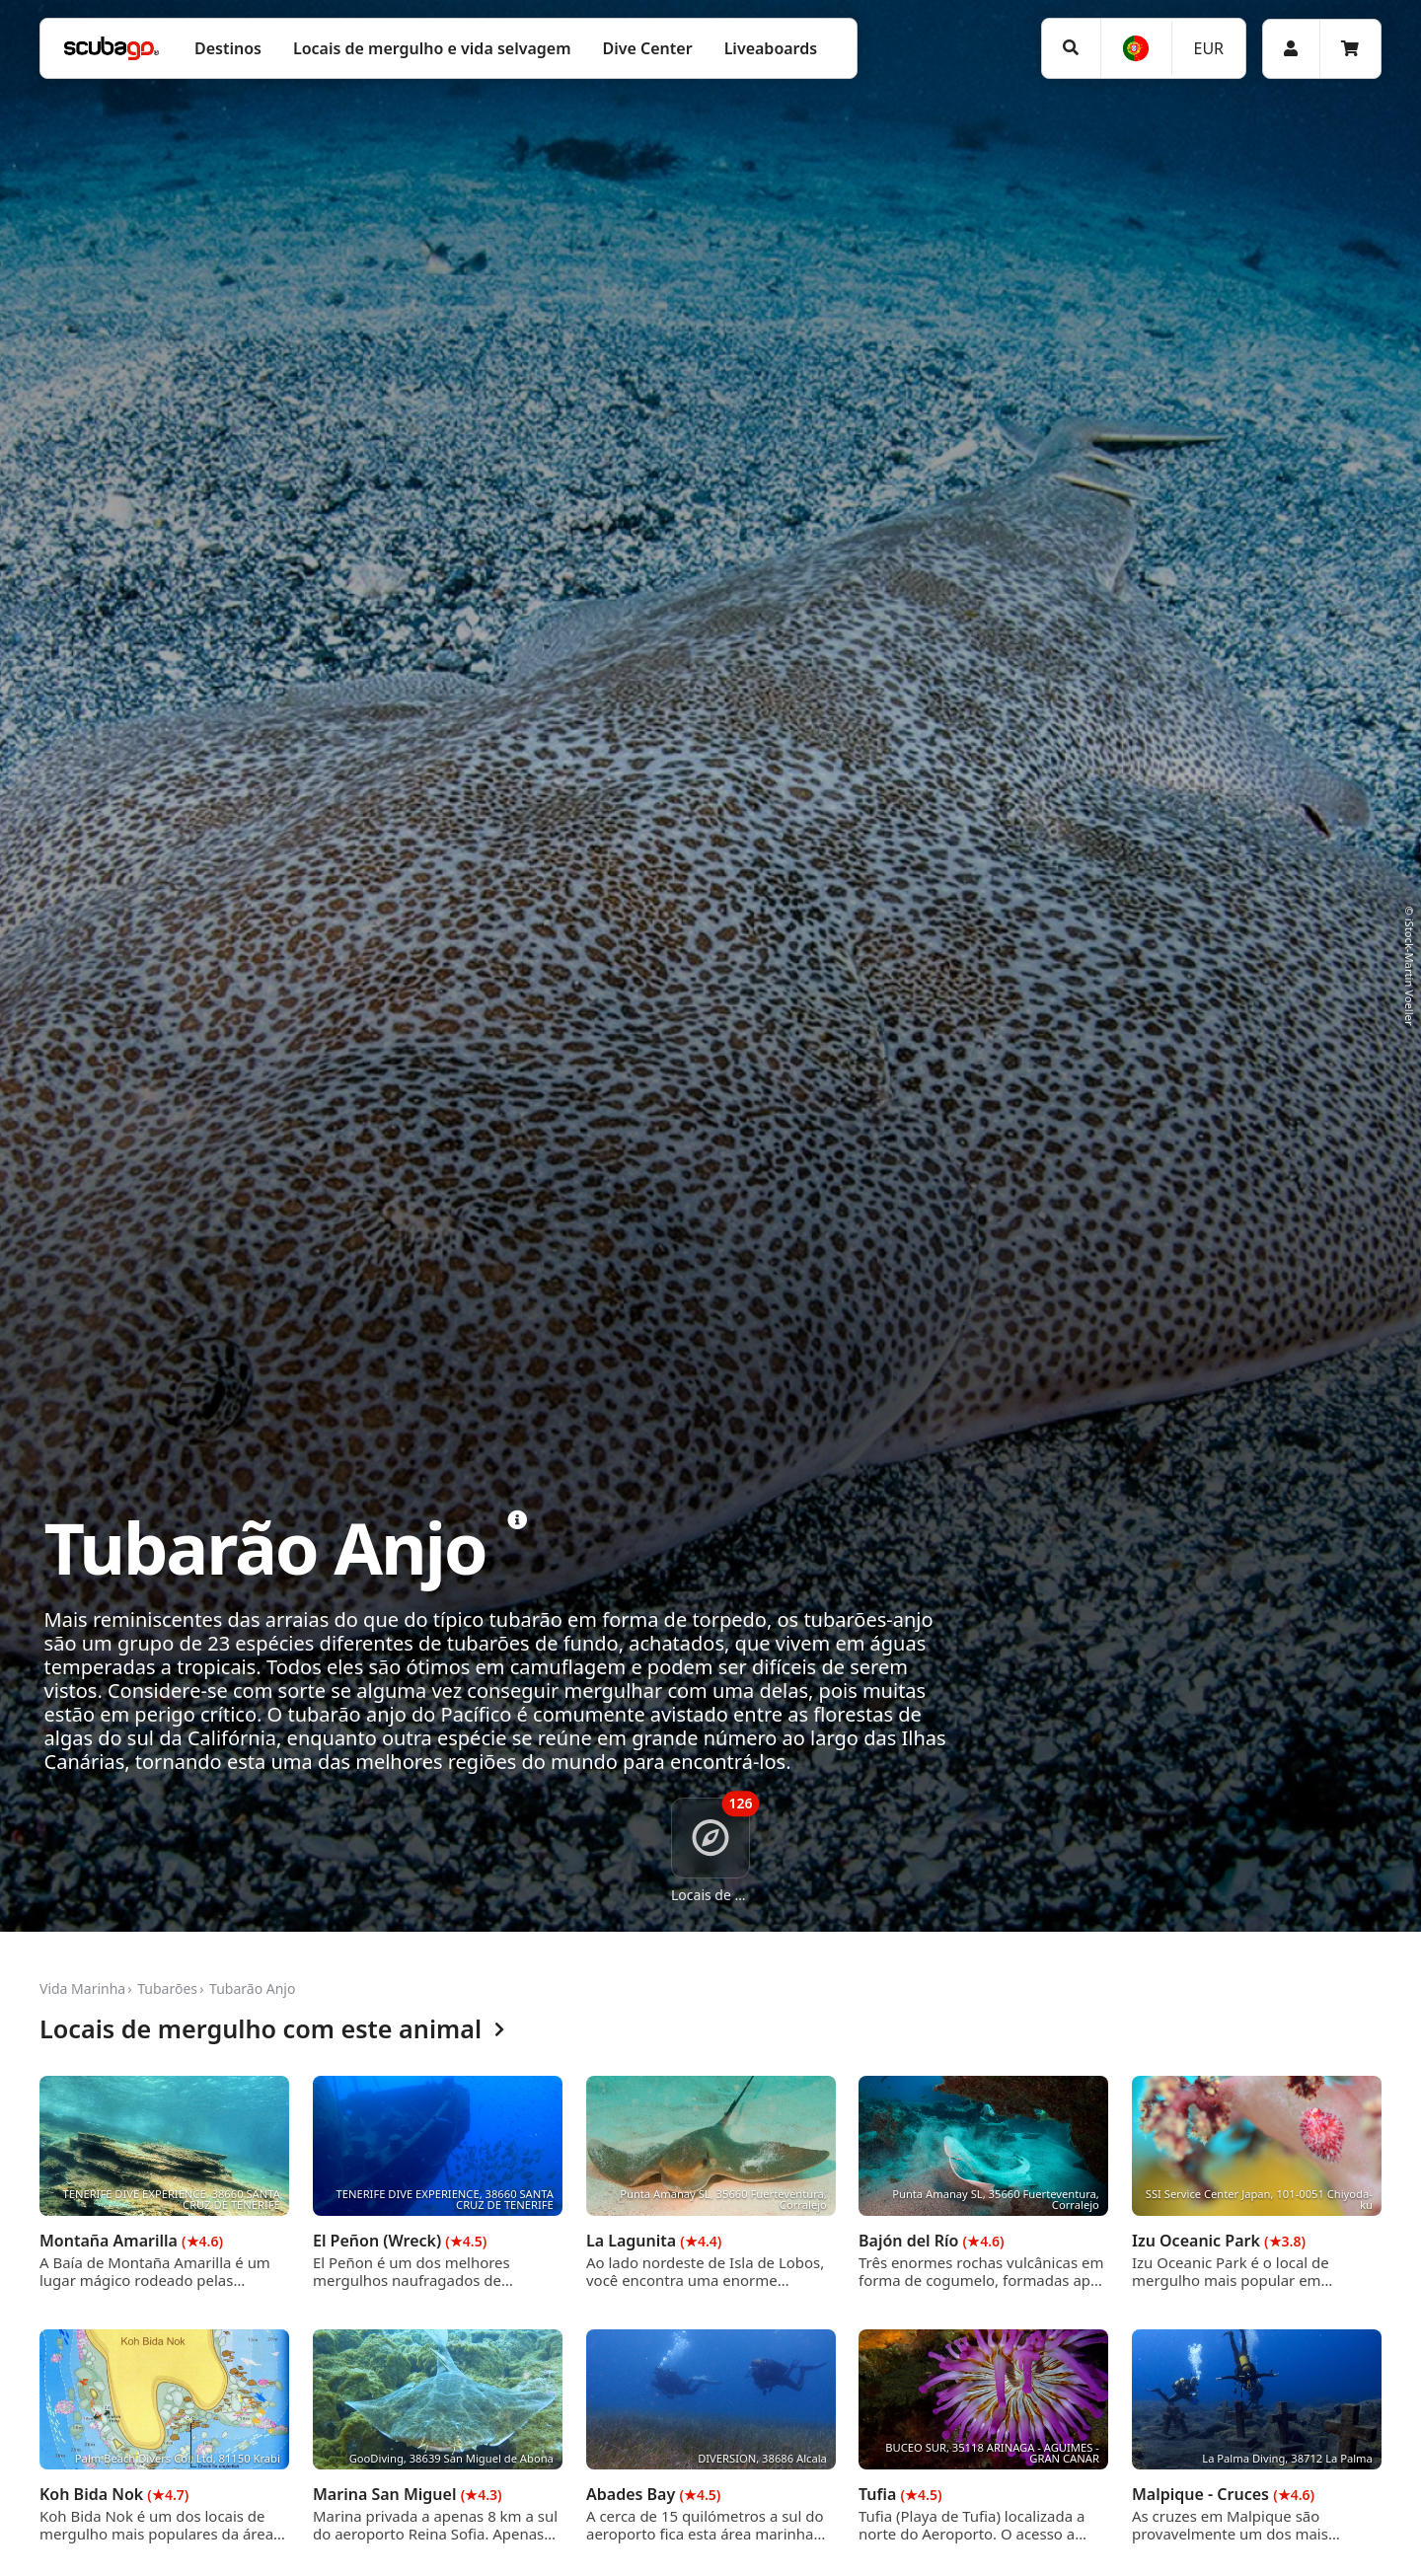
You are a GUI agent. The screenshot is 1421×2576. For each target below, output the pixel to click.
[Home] (111, 48)
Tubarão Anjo (252, 1988)
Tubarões (167, 1988)
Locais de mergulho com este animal (271, 2030)
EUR (1208, 48)
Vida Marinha (82, 1988)
